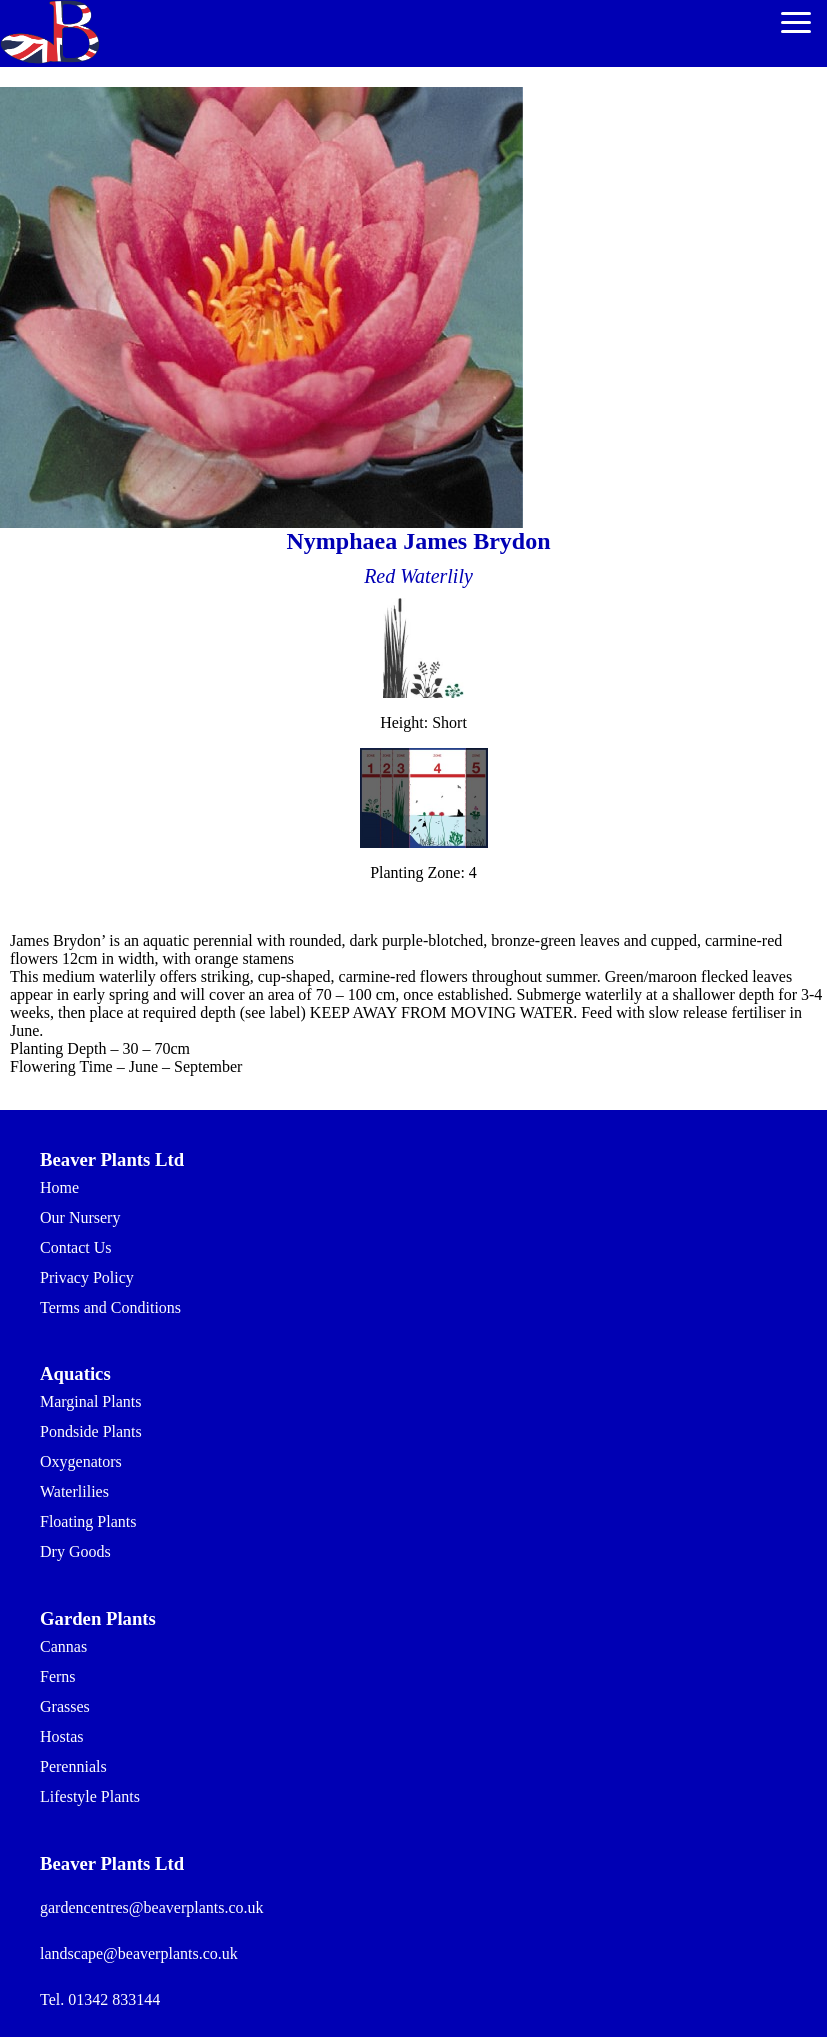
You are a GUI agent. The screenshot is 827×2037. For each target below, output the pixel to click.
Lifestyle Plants (90, 1796)
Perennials (73, 1766)
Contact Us (76, 1247)
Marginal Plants (90, 1401)
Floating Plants (88, 1521)
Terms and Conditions (110, 1307)
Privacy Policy (87, 1277)
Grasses (65, 1706)
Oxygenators (81, 1461)
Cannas (63, 1646)
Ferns (58, 1676)
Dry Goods (75, 1551)
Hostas (62, 1736)
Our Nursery (80, 1217)
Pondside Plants (91, 1431)
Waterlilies (74, 1491)
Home (59, 1187)
